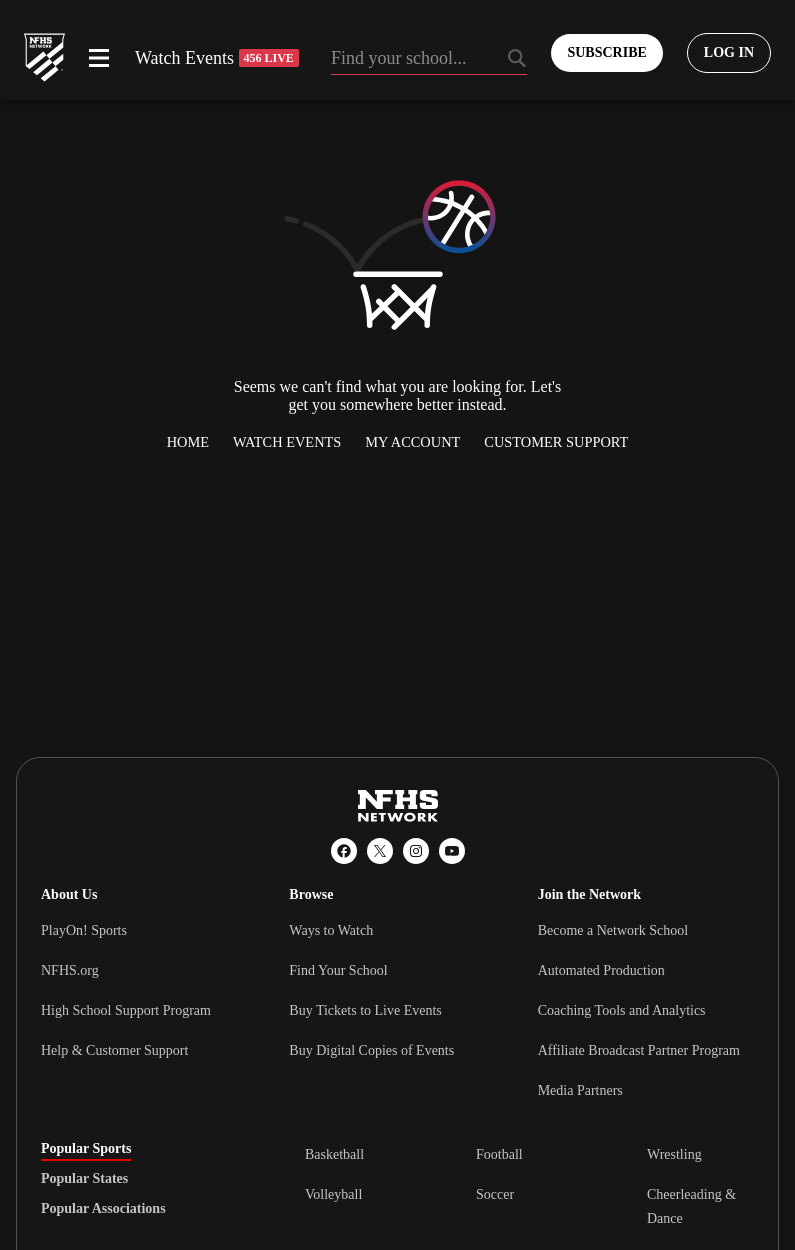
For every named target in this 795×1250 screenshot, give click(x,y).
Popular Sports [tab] (86, 1149)
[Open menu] (99, 58)
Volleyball (333, 1194)
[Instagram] (416, 851)
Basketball (334, 1154)
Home (188, 442)
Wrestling (674, 1154)
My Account (412, 442)
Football (499, 1154)
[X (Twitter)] (380, 851)
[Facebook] (344, 851)
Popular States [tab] (84, 1179)
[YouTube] (452, 851)
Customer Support (556, 442)
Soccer (495, 1194)
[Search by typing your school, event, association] (429, 60)
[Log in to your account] (729, 53)
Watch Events (217, 58)
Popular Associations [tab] (103, 1209)
